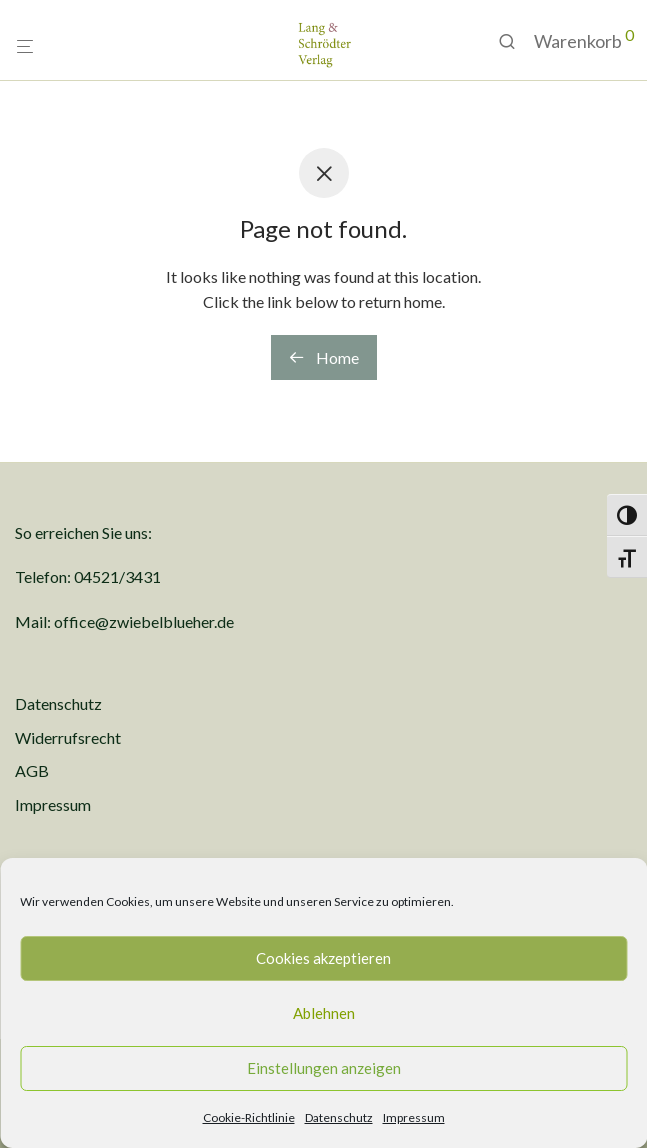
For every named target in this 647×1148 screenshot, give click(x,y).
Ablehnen (324, 1013)
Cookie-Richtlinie (249, 1117)
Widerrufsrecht (68, 737)
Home (324, 357)
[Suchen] (514, 41)
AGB (32, 770)
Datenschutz (339, 1117)
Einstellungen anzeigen (324, 1068)
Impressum (414, 1117)
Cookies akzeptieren (323, 958)
